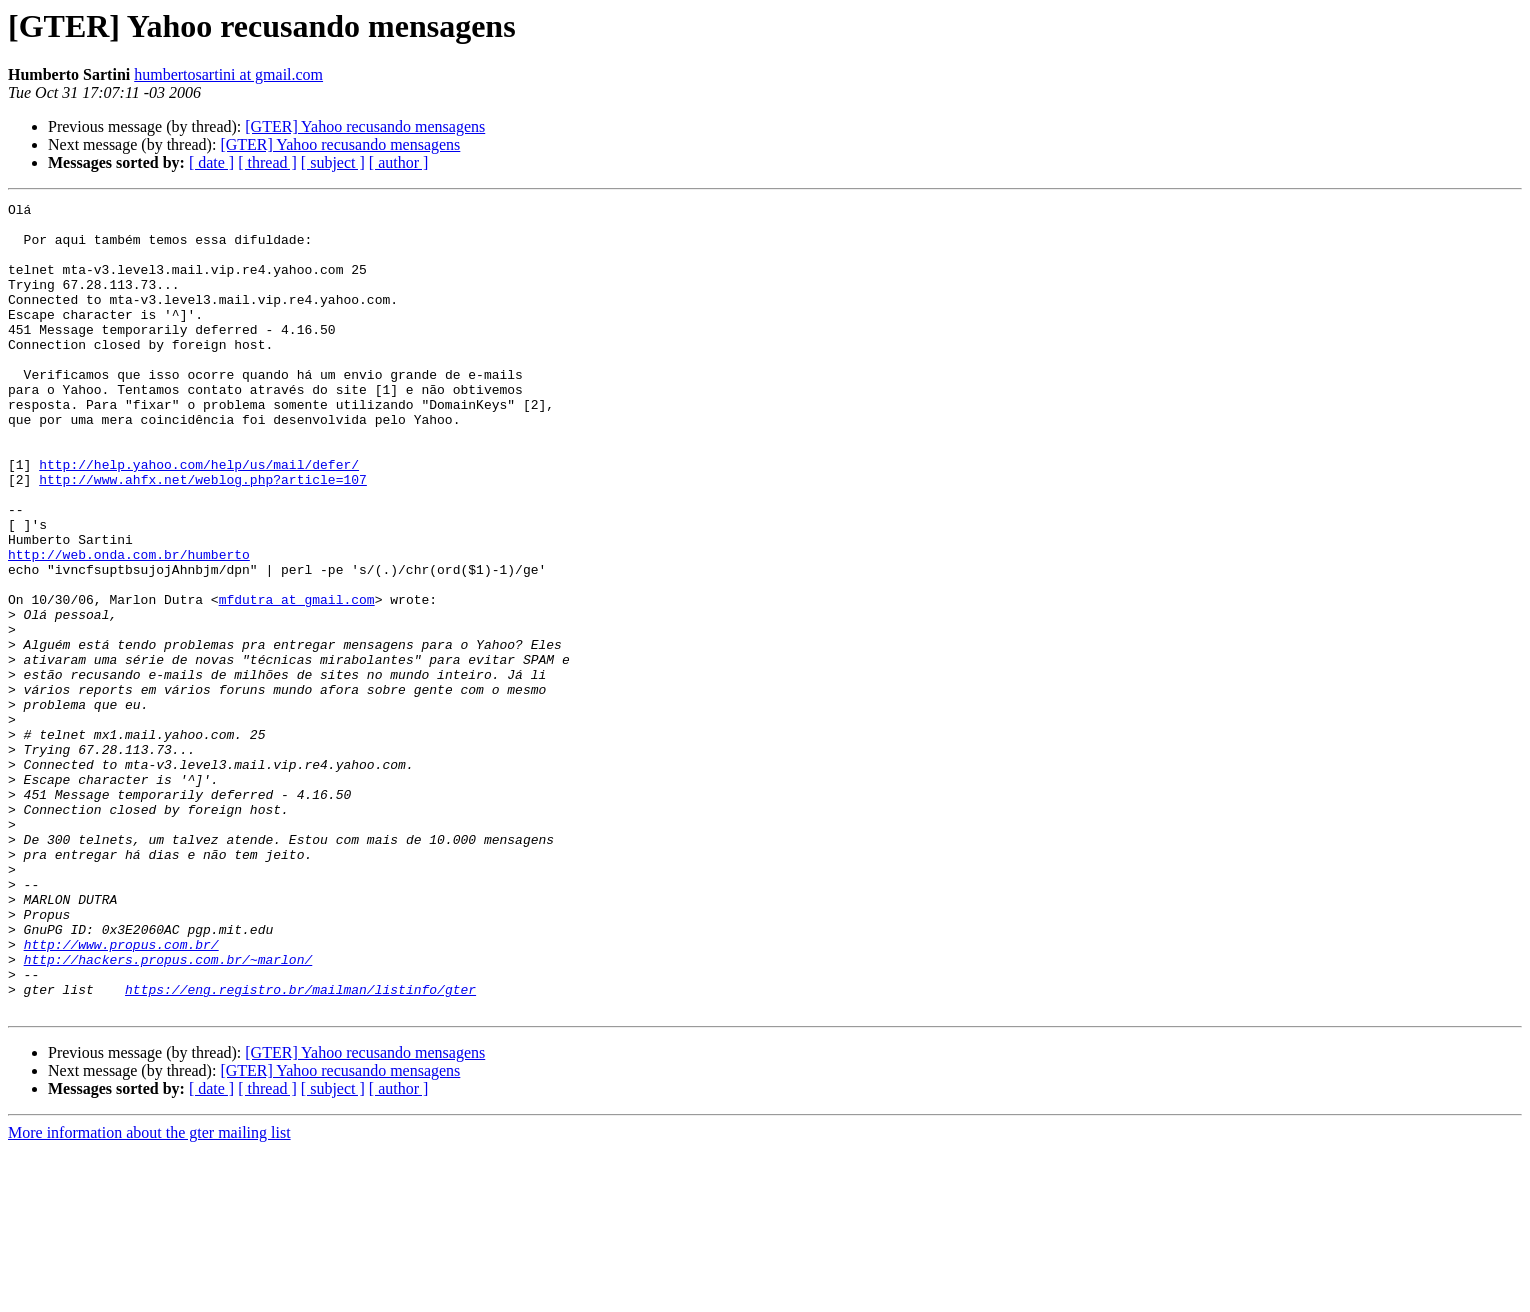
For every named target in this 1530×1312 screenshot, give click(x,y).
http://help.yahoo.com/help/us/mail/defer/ (199, 518)
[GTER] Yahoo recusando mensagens (365, 126)
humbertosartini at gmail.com (228, 74)
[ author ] (399, 162)
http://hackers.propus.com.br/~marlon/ (168, 1112)
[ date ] (211, 162)
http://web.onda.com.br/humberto (129, 626)
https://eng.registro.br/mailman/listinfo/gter (300, 1148)
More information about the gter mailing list (149, 1294)
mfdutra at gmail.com (297, 680)
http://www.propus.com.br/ (121, 1094)
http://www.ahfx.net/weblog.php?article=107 (203, 536)
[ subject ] (333, 162)
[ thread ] (267, 162)
